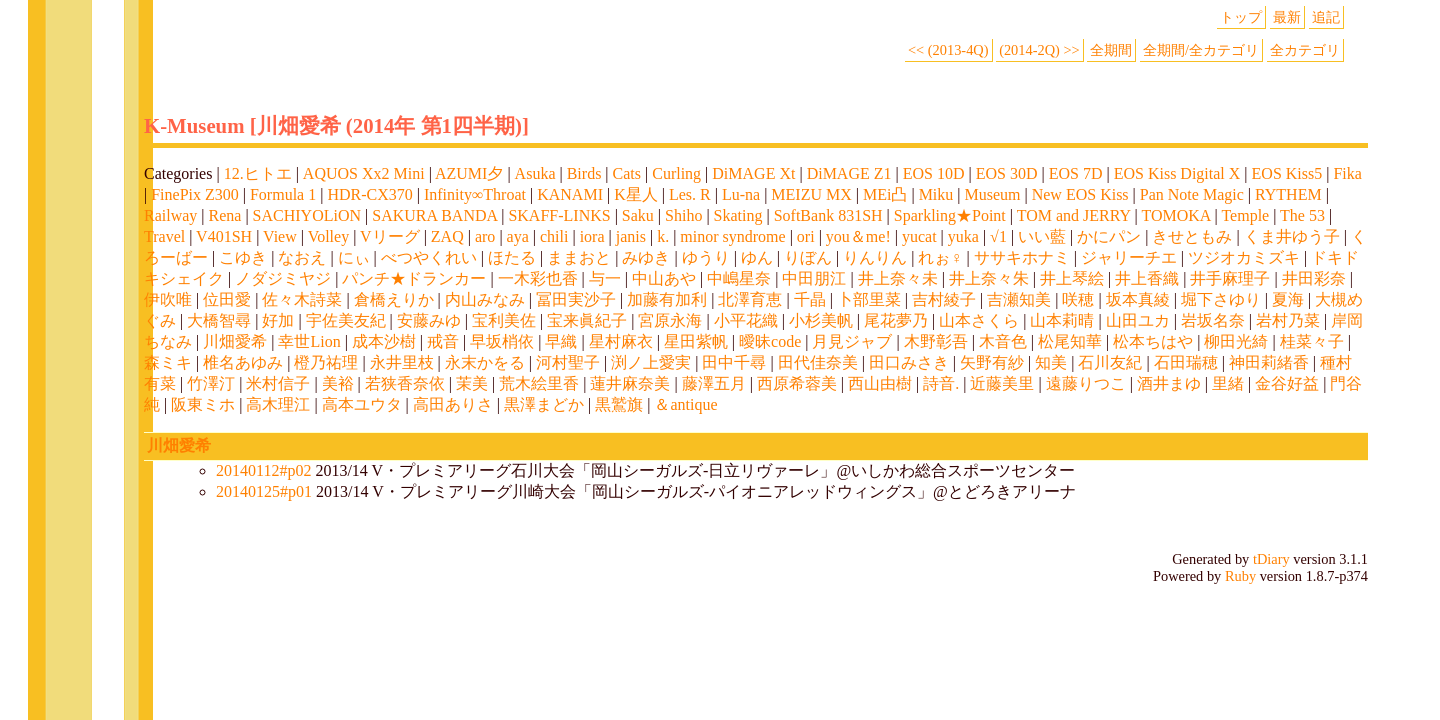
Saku (638, 215)
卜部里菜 (869, 299)
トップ (1241, 17)
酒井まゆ (1169, 383)
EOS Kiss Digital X (1177, 173)
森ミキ (168, 362)
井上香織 (1147, 278)
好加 (278, 320)
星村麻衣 (621, 341)
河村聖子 (568, 362)
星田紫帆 (696, 341)
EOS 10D (934, 173)
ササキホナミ (1022, 257)
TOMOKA (1175, 215)
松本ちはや (1153, 341)
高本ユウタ (362, 404)
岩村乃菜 (1288, 320)
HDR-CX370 (369, 194)
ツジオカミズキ (1244, 257)
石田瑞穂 (1186, 362)
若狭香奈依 (405, 383)
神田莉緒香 (1269, 362)
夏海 (1288, 299)
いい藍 (1042, 236)
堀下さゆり (1221, 299)
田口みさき (909, 362)
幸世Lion (309, 341)
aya (518, 236)
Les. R (690, 194)
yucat (919, 236)
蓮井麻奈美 (630, 383)
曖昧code (770, 341)
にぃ (354, 257)
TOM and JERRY (1074, 215)
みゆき (646, 257)
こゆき (243, 257)
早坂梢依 (502, 341)
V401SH (224, 236)
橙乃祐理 (326, 362)
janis (631, 236)
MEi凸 (885, 194)
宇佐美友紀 (346, 320)
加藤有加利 (667, 299)
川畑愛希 (235, 341)
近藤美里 (1002, 383)
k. (663, 236)
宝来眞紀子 (587, 320)
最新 (1287, 17)
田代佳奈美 (818, 362)
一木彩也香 (538, 278)
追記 (1326, 17)
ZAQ (447, 236)
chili (554, 236)
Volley (328, 236)
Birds (584, 173)
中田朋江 (814, 278)
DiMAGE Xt (753, 173)
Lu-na (741, 194)
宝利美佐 (504, 320)
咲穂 (1078, 299)
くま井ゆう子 (1292, 236)
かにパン (1109, 236)
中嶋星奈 (739, 278)
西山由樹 (880, 383)
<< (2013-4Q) (948, 50)
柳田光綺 (1236, 341)
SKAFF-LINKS (559, 215)
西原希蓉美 (797, 383)
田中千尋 (734, 362)
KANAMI (570, 194)
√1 (998, 236)
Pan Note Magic (1192, 194)
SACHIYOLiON (307, 215)
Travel (164, 236)
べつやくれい (429, 257)
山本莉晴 (1062, 320)
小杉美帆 (821, 320)
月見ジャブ (852, 341)
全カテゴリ (1305, 50)
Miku (936, 194)
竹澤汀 (211, 383)
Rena (225, 215)
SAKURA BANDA (434, 215)
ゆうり (706, 257)
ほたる (512, 257)
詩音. (941, 383)
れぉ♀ (940, 257)
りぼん (808, 257)
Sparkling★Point (950, 215)
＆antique (685, 404)
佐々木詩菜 (302, 299)
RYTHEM (1288, 194)
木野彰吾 (936, 341)
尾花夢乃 (896, 320)
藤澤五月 (714, 383)
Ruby (1240, 576)
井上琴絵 (1072, 278)
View (280, 236)
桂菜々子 (1312, 341)
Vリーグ (390, 236)
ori (806, 236)
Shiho (683, 215)
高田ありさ (453, 404)
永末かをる (485, 362)
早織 (561, 341)
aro (485, 236)
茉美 (472, 383)
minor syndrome (732, 236)
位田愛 (227, 299)
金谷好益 (1287, 383)
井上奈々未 (898, 278)
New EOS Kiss (1080, 194)
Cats (627, 173)
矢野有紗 (992, 362)
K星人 (636, 194)
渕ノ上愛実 (651, 362)
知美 (1051, 362)
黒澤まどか (544, 404)
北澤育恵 (750, 299)
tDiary (1271, 559)
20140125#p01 (264, 491)
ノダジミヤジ (283, 278)
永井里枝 (402, 362)
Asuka (535, 173)
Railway (170, 215)
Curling (676, 173)
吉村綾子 (944, 299)
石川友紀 (1110, 362)
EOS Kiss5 (1287, 173)
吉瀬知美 (1019, 299)
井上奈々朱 (989, 278)
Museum (993, 194)
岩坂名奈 (1213, 320)
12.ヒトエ (258, 173)
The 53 (1302, 215)
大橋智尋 (219, 320)
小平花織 (746, 320)
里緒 (1228, 383)
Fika (1347, 173)
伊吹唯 (168, 299)
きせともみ (1192, 236)
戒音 (443, 341)
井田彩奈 (1314, 278)
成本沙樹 (384, 341)
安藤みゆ (429, 320)
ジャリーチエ (1129, 257)
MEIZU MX (811, 194)
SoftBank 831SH (828, 215)
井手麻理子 (1230, 278)
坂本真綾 (1138, 299)
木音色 (1003, 341)
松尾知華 (1070, 341)
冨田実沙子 (576, 299)
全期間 (1111, 50)
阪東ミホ (203, 404)
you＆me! (858, 236)
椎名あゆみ (243, 362)
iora (592, 236)
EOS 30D (1007, 173)
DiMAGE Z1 (849, 173)
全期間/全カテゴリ (1201, 50)
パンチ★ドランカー (414, 278)
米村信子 (278, 383)
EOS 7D (1076, 173)
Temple (1245, 215)
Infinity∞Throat (475, 194)
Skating (738, 215)
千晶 (810, 299)
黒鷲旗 (619, 404)
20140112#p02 (263, 470)
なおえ (302, 257)
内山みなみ (485, 299)
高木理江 (278, 404)
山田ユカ (1138, 320)
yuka (963, 236)
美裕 (338, 383)
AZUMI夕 (469, 173)
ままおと (579, 257)
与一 (605, 278)
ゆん (757, 257)
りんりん (875, 257)
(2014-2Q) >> (1039, 50)
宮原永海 (670, 320)
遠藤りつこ (1086, 383)
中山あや (664, 278)
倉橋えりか (394, 299)
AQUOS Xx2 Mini (364, 173)
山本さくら (979, 320)
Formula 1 (283, 194)
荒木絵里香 (539, 383)
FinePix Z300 (195, 194)
